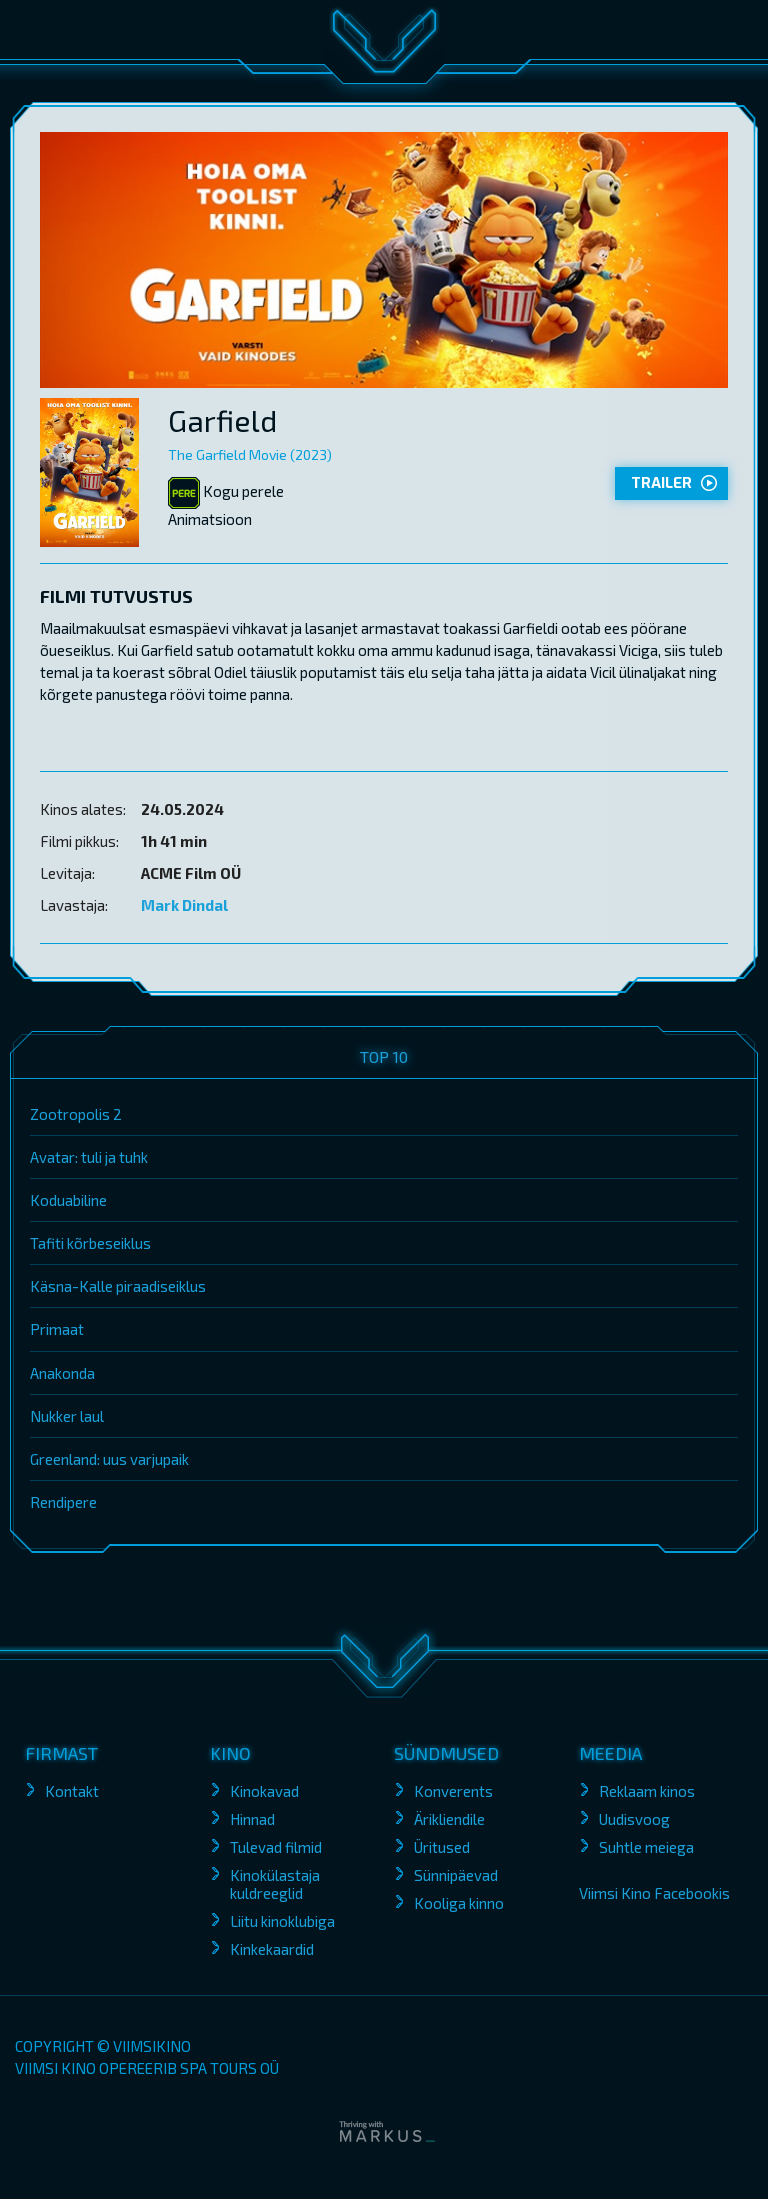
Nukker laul (67, 1416)
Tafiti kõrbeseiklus (90, 1243)
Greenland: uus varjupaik (109, 1459)
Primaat (57, 1329)
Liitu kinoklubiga (282, 1921)
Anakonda (62, 1373)
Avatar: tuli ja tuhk (89, 1157)
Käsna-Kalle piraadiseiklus (118, 1286)
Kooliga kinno (459, 1903)
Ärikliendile (449, 1819)
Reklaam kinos (647, 1791)
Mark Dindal (184, 905)
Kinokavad (264, 1791)
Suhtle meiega (646, 1847)
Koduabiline (68, 1200)
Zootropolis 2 (76, 1114)
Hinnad (252, 1819)
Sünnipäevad (456, 1875)
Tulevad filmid (276, 1847)
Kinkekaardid (272, 1949)
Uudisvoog (634, 1819)
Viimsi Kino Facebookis (654, 1893)
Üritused (442, 1847)
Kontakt (72, 1791)
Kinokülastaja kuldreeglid (275, 1884)
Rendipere (63, 1502)
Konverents (453, 1791)
